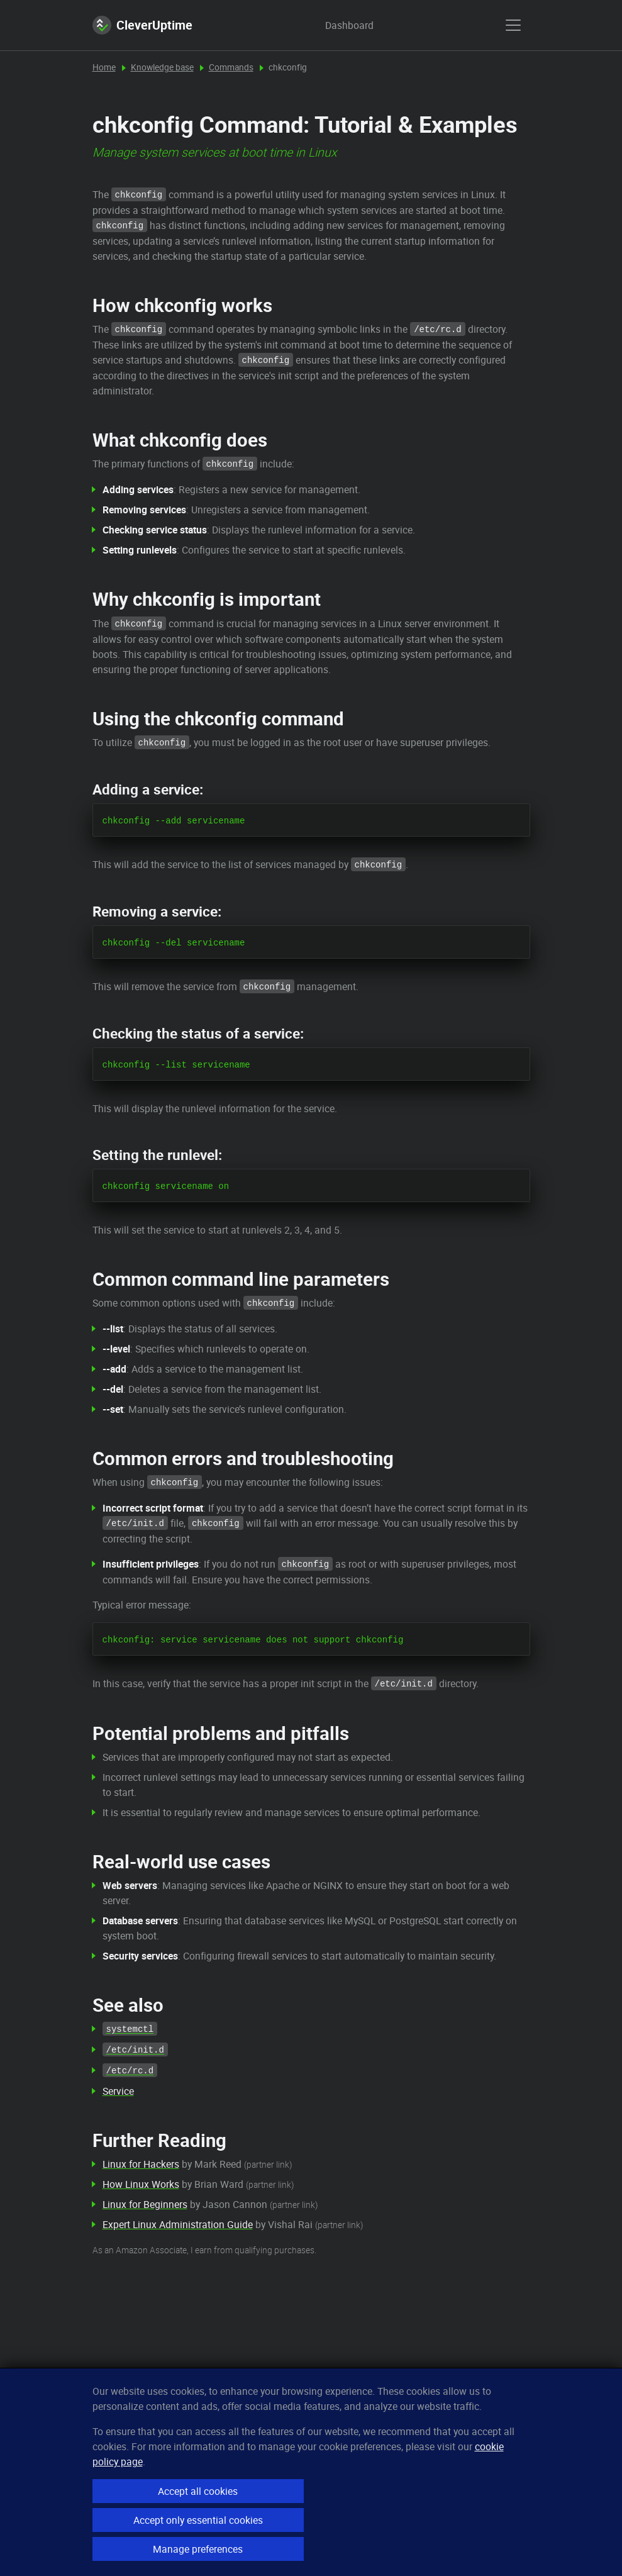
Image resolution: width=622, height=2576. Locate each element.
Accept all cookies (198, 2491)
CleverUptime (142, 25)
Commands (231, 67)
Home (104, 67)
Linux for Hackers (141, 2164)
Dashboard (337, 25)
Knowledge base (162, 67)
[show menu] (513, 25)
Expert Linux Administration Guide (178, 2224)
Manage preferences (198, 2549)
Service (118, 2091)
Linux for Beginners (145, 2204)
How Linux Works (141, 2184)
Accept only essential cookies (198, 2520)
